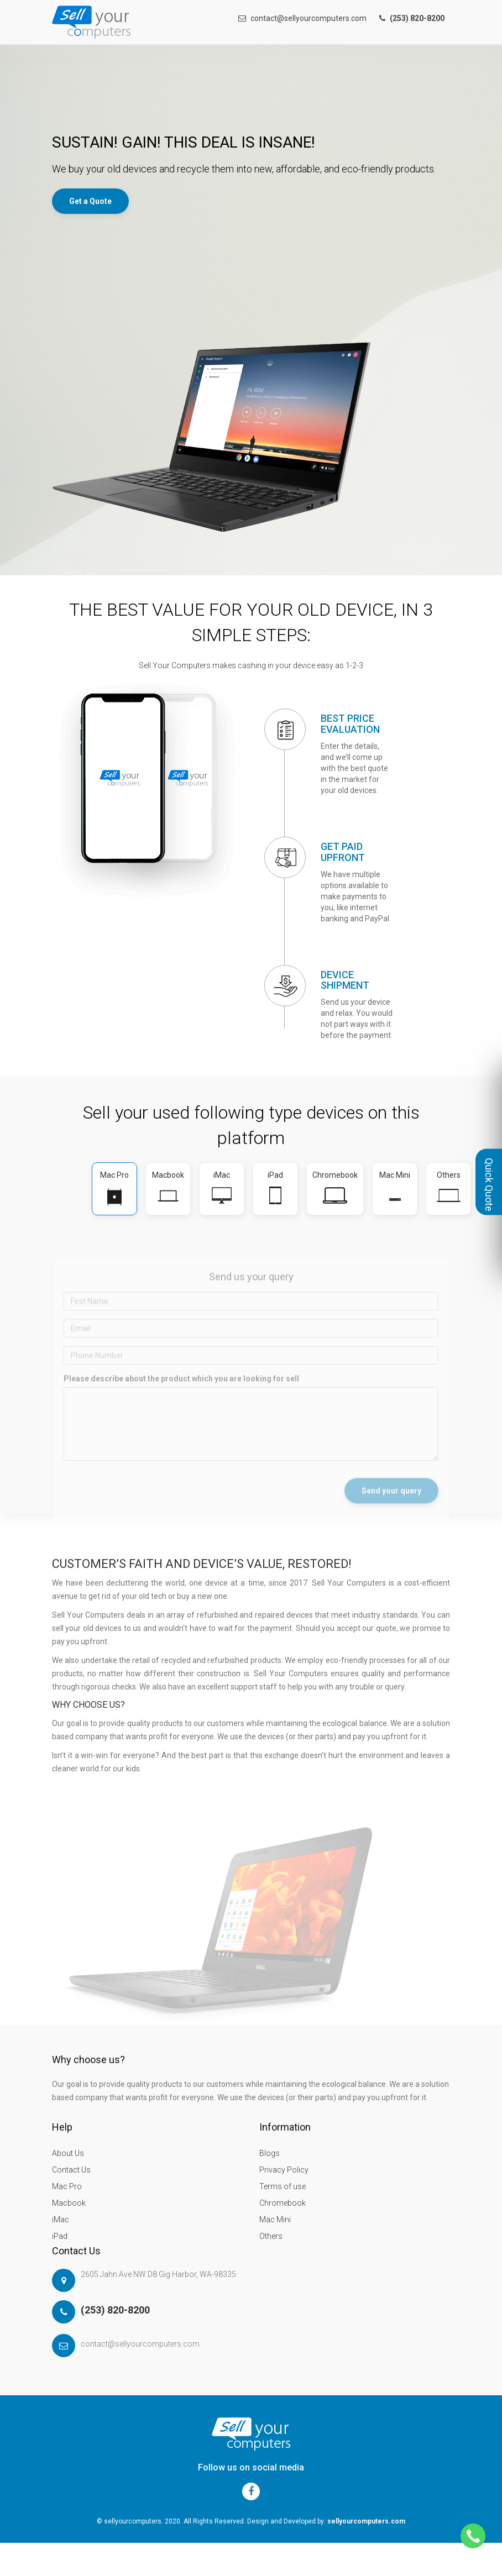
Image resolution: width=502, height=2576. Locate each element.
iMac (60, 2219)
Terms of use (282, 2186)
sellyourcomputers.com (366, 2521)
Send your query (391, 1505)
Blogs (269, 2153)
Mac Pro (67, 2186)
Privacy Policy (283, 2169)
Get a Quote (90, 201)
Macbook (69, 2203)
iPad (59, 2236)
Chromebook (282, 2203)
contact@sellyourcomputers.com (302, 18)
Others (271, 2236)
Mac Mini (275, 2219)
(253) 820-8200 (115, 2310)
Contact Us (71, 2169)
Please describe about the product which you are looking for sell (181, 1393)
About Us (68, 2153)
